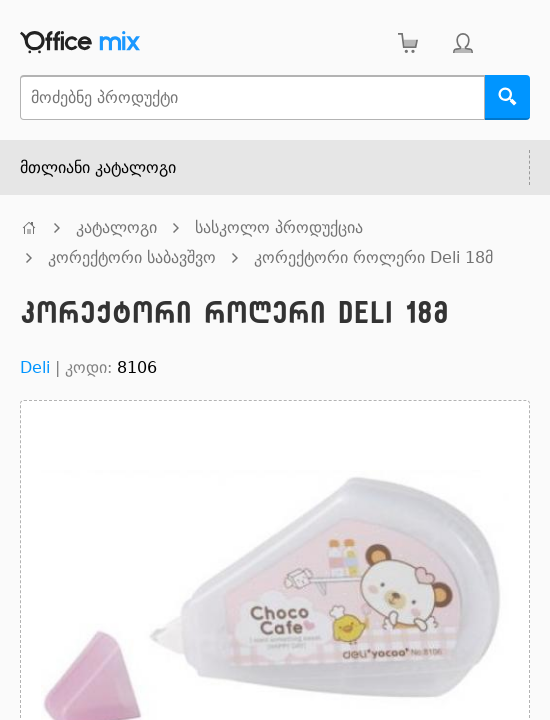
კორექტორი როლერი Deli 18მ (373, 257)
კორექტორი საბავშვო (132, 257)
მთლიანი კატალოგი (98, 167)
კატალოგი (116, 227)
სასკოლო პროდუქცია (279, 227)
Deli (35, 367)
